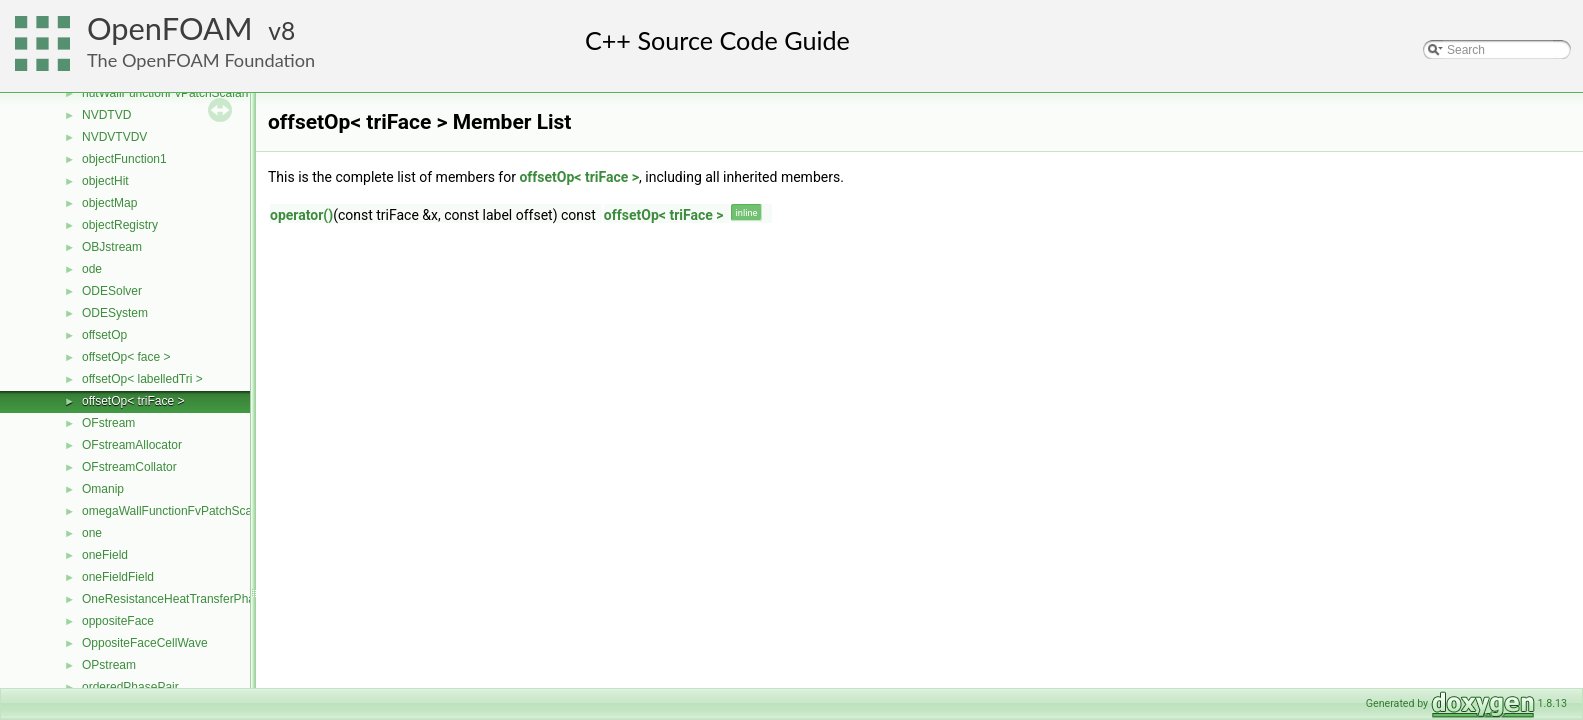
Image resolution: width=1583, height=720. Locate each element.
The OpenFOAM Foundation (201, 60)
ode (92, 269)
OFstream (108, 423)
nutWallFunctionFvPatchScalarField (177, 93)
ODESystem (115, 313)
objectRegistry (120, 225)
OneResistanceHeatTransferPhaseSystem (195, 599)
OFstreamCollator (129, 467)
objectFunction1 (124, 159)
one (92, 533)
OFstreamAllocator (132, 445)
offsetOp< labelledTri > (142, 379)
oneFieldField (118, 577)
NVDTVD (106, 115)
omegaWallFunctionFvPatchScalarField (187, 511)
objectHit (105, 181)
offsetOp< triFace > (133, 401)
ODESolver (112, 291)
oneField (105, 555)
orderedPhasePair (130, 687)
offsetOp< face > (126, 357)
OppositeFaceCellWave (145, 643)
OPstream (109, 665)
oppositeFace (118, 621)
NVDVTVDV (114, 137)
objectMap (109, 203)
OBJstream (112, 247)
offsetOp (104, 335)
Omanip (103, 489)
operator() (301, 215)
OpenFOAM (170, 28)
